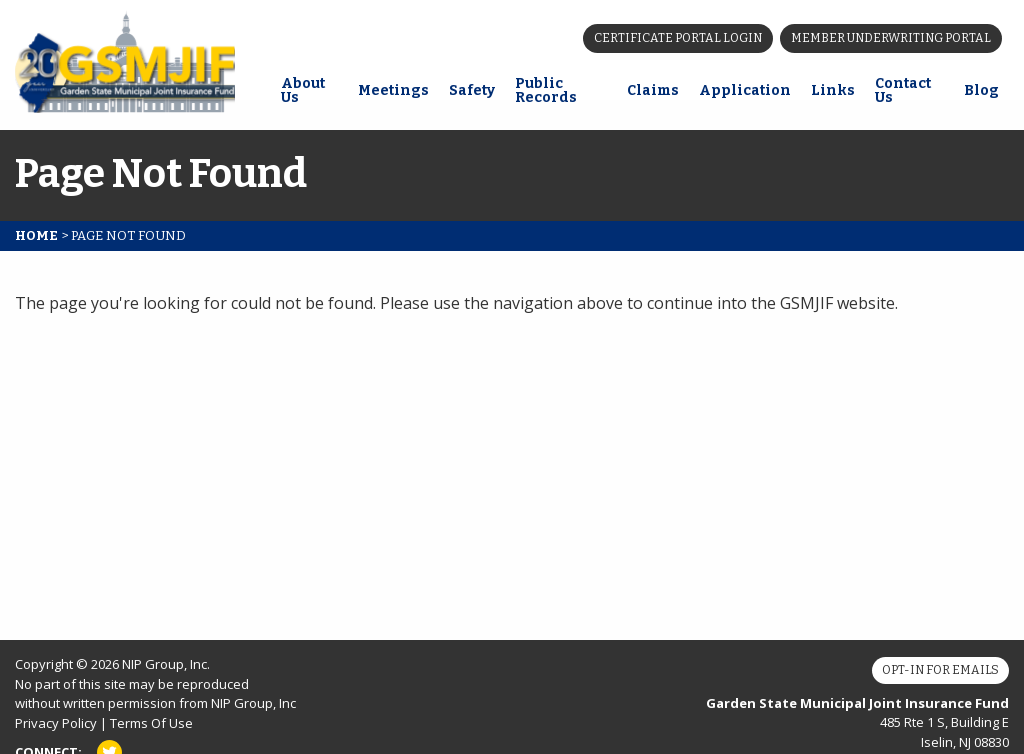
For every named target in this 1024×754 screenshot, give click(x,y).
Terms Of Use (151, 723)
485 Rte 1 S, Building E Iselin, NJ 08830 (857, 722)
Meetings (393, 90)
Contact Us (903, 90)
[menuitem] (309, 93)
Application (745, 90)
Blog (981, 90)
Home (36, 235)
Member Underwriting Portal (891, 38)
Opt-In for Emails (940, 670)
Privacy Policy (56, 723)
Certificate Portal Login (678, 38)
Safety (472, 90)
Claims (653, 90)
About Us (303, 90)
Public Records (546, 90)
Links (833, 90)
